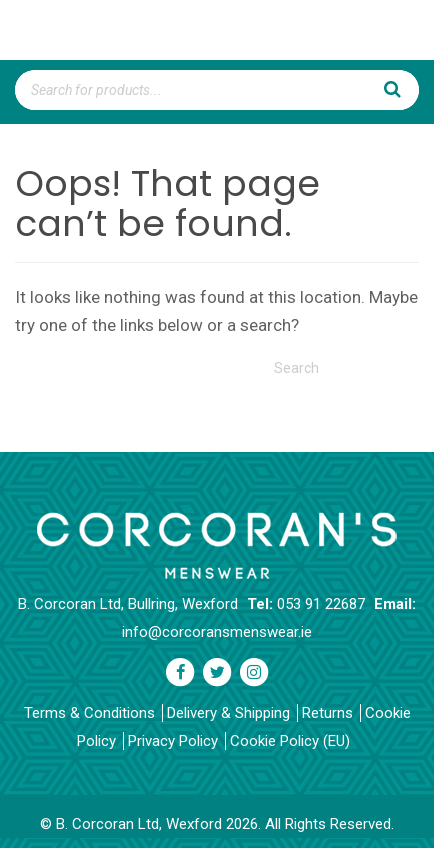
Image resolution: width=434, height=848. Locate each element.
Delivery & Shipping (228, 713)
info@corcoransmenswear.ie (217, 632)
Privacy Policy (173, 741)
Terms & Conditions (89, 713)
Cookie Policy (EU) (290, 741)
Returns (327, 713)
